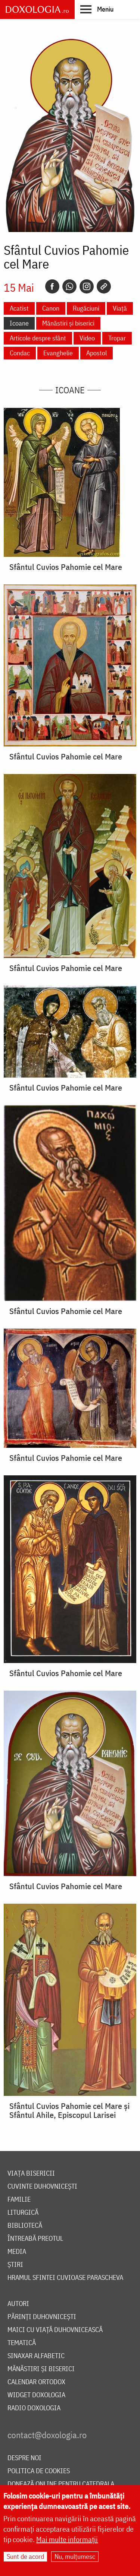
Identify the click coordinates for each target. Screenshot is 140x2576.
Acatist (19, 308)
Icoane (19, 323)
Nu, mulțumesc (75, 2557)
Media (16, 2252)
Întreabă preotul (35, 2239)
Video (87, 338)
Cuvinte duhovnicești (42, 2186)
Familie (19, 2200)
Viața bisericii (31, 2173)
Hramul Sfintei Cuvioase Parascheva (65, 2278)
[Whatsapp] (69, 286)
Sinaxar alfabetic (36, 2356)
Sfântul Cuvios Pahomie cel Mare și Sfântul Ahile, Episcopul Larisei (69, 2110)
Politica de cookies (38, 2471)
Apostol (96, 353)
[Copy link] (104, 286)
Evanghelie (58, 353)
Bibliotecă (24, 2226)
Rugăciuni (86, 308)
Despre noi (24, 2458)
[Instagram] (87, 286)
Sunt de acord (25, 2557)
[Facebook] (52, 286)
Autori (18, 2304)
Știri (15, 2265)
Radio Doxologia (33, 2408)
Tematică (21, 2343)
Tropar (117, 338)
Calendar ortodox (36, 2382)
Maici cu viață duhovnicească (55, 2330)
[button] (96, 9)
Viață (120, 308)
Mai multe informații (67, 2540)
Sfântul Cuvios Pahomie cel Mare (65, 566)
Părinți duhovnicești (41, 2317)
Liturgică (22, 2213)
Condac (20, 353)
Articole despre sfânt (38, 338)
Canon (50, 308)
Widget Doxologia (36, 2395)
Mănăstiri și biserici (68, 323)
